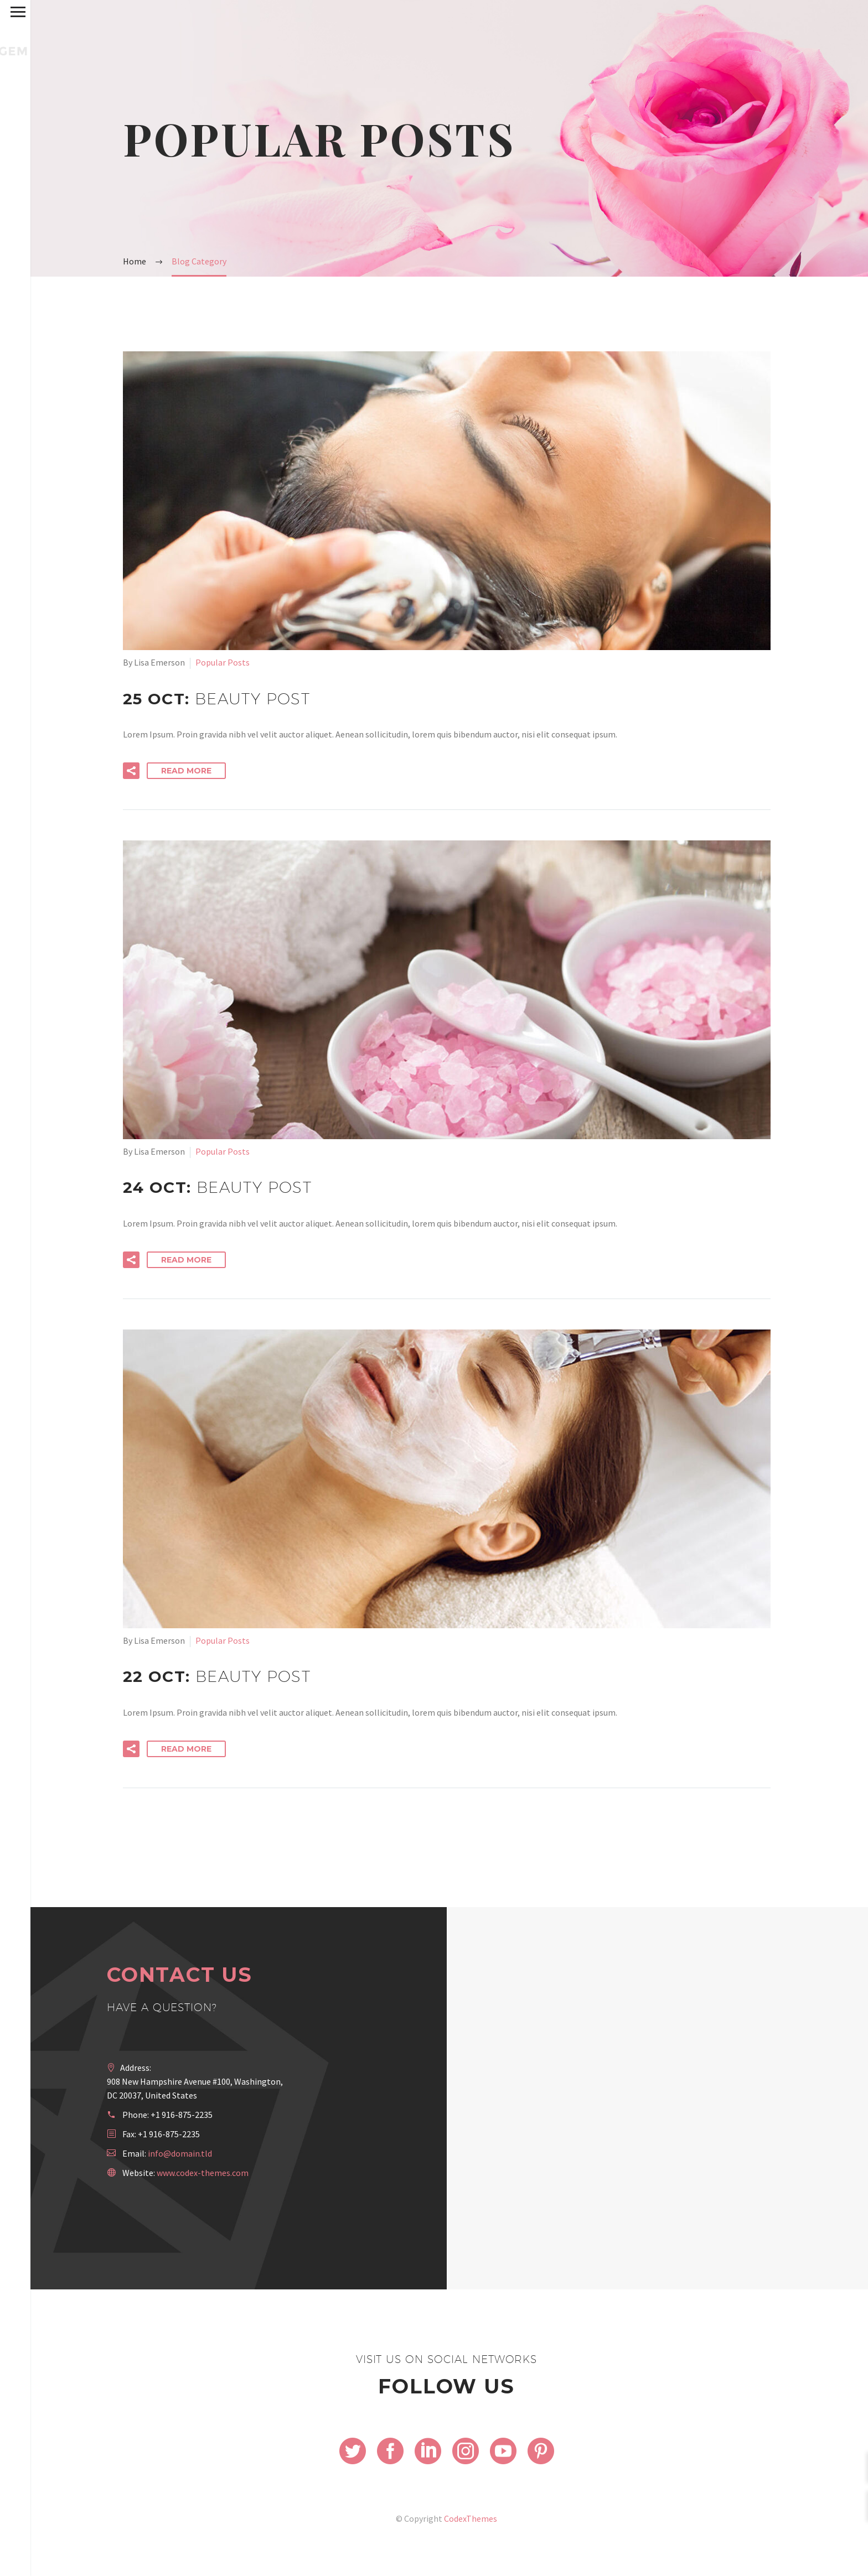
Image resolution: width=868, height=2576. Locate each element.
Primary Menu (12, 12)
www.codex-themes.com (203, 2172)
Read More (186, 771)
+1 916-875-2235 (182, 2114)
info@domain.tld (180, 2153)
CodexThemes (470, 2518)
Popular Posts (222, 662)
